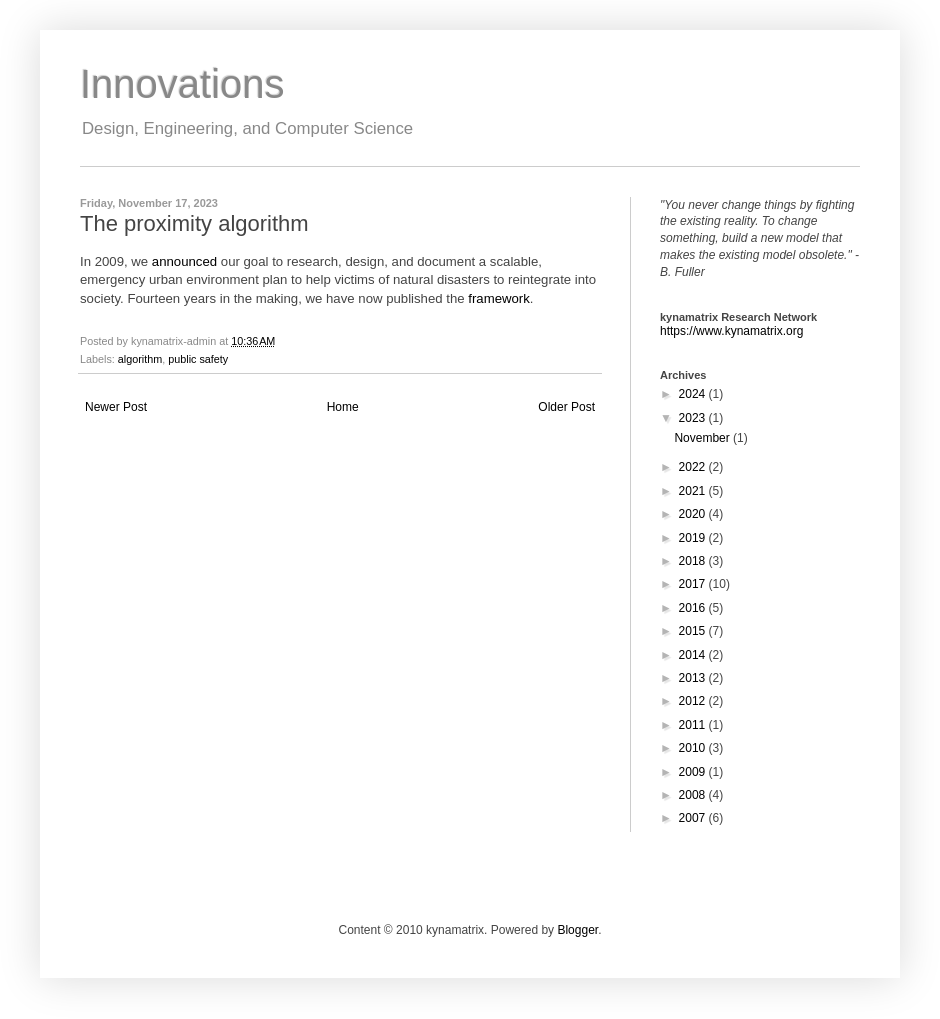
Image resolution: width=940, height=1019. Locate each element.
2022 (694, 467)
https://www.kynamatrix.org (731, 331)
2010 (694, 748)
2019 (694, 538)
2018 (694, 561)
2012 (694, 701)
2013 (694, 678)
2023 (694, 418)
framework (499, 298)
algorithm (140, 359)
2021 (694, 491)
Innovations (182, 84)
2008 (694, 795)
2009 (694, 772)
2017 (694, 584)
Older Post (566, 407)
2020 (694, 514)
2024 (694, 394)
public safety (198, 359)
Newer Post (116, 407)
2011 (694, 725)
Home (343, 407)
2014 (694, 655)
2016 (694, 608)
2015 (694, 631)
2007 (694, 818)
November (703, 438)
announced (184, 261)
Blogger (577, 930)
